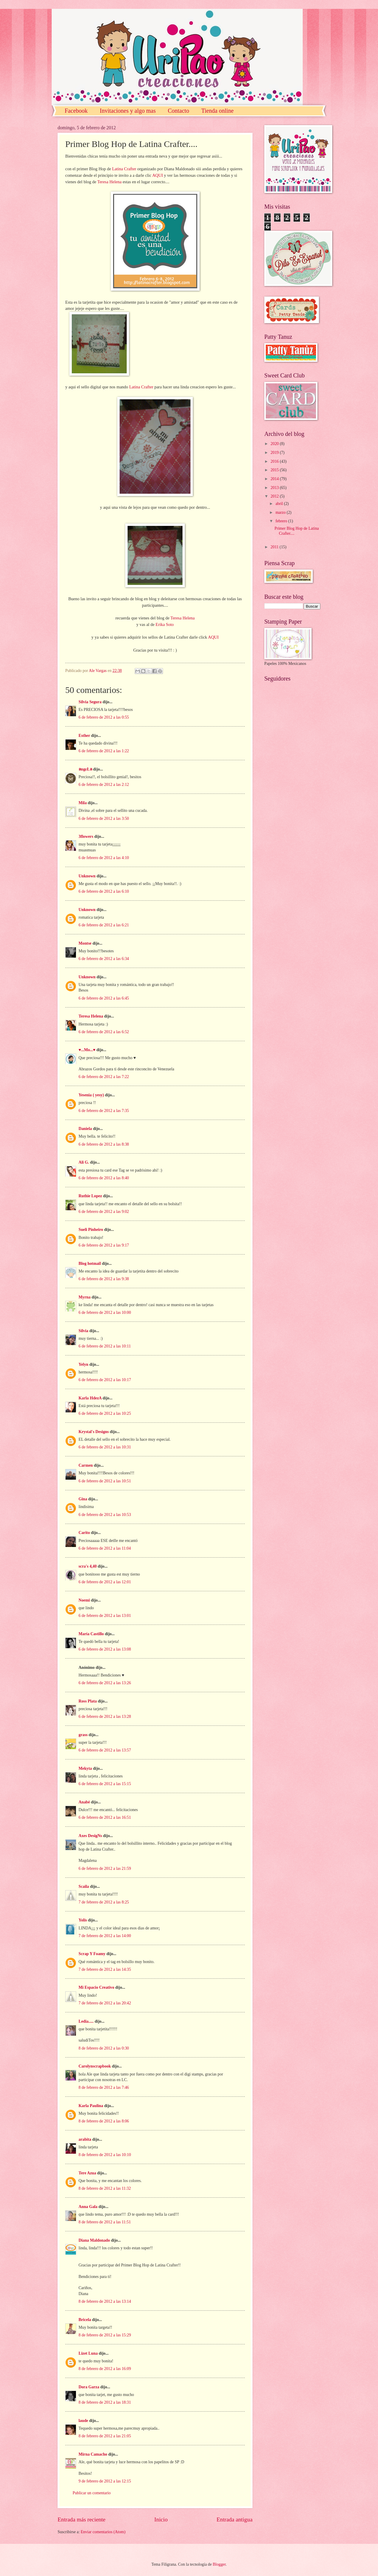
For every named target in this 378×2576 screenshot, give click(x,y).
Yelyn (83, 1364)
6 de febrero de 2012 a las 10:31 (105, 1447)
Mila (83, 803)
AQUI (157, 175)
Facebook (76, 110)
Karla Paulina (91, 2106)
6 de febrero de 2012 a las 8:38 (104, 1144)
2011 (275, 547)
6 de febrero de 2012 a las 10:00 (105, 1312)
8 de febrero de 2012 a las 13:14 (105, 2301)
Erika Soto (165, 624)
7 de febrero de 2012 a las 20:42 (105, 2003)
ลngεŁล (85, 769)
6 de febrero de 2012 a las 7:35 (104, 1110)
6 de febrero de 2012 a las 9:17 (104, 1245)
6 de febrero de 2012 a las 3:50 (104, 818)
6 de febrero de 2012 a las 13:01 (105, 1615)
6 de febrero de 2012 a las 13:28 (105, 1716)
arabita (85, 2139)
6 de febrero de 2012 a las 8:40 (104, 1178)
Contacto (178, 110)
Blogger (219, 2564)
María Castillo (91, 1634)
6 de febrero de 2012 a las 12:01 (105, 1582)
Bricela (85, 2319)
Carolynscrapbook (95, 2066)
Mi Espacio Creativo (96, 1987)
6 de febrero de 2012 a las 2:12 (104, 784)
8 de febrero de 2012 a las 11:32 (105, 2188)
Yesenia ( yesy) (91, 1095)
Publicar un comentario (92, 2493)
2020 (275, 443)
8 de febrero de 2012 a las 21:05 (105, 2436)
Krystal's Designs (94, 1432)
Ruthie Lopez (90, 1196)
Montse (85, 943)
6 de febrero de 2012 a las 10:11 (105, 1346)
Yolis (83, 1920)
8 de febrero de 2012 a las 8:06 (104, 2121)
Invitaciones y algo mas (128, 110)
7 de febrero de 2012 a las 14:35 (105, 1969)
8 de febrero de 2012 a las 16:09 (105, 2368)
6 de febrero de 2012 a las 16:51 (105, 1817)
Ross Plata (88, 1701)
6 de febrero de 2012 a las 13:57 (105, 1750)
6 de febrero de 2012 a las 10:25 (105, 1413)
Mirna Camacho (93, 2454)
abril (280, 503)
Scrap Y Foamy (92, 1954)
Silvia (83, 1331)
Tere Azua (87, 2173)
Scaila (84, 1886)
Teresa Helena (109, 181)
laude (83, 2420)
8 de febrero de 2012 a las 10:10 (105, 2155)
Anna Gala (88, 2206)
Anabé (84, 1802)
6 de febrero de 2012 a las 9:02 (104, 1211)
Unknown (87, 876)
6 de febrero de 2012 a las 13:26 (105, 1683)
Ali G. (84, 1162)
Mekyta (85, 1768)
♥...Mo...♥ (87, 1050)
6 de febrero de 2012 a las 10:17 (105, 1380)
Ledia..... (86, 2021)
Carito (84, 1532)
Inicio (161, 2519)
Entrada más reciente (81, 2519)
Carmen (86, 1465)
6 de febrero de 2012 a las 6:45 (104, 998)
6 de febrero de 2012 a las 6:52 (104, 1032)
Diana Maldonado (94, 2240)
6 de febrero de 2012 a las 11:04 (105, 1548)
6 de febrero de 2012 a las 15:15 (105, 1784)
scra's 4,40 (88, 1566)
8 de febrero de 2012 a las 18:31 (105, 2402)
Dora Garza (89, 2387)
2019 (275, 452)
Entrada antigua (234, 2519)
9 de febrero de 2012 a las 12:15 (105, 2481)
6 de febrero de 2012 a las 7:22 (104, 1076)
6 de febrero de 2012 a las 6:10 (104, 891)
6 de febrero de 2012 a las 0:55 (104, 717)
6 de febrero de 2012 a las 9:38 (104, 1279)
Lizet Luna (88, 2353)
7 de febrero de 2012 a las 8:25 (104, 1902)
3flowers (86, 836)
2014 (275, 479)
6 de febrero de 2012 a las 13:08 (105, 1649)
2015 (275, 470)
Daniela (85, 1128)
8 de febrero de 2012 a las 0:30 (104, 2048)
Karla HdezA (90, 1398)
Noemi (84, 1600)
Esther (84, 735)
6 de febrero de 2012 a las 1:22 (104, 751)
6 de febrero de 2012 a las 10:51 (105, 1481)
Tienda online (217, 110)
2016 (275, 461)
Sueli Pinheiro (91, 1229)
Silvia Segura (90, 702)
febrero (282, 521)
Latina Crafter (124, 168)
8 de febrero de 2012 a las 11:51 (105, 2222)
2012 (275, 496)
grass (83, 1735)
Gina (83, 1499)
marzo (281, 512)
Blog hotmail (90, 1263)
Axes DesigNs (90, 1836)
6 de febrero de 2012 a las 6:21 (104, 925)
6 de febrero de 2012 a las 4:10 (104, 858)
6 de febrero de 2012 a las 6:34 (104, 958)
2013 (275, 487)
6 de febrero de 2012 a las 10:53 (105, 1514)
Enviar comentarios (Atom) (103, 2532)
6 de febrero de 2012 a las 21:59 (105, 1868)
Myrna (85, 1297)
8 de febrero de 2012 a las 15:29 (105, 2335)
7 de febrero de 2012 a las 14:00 (105, 1936)
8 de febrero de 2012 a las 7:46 (104, 2087)
